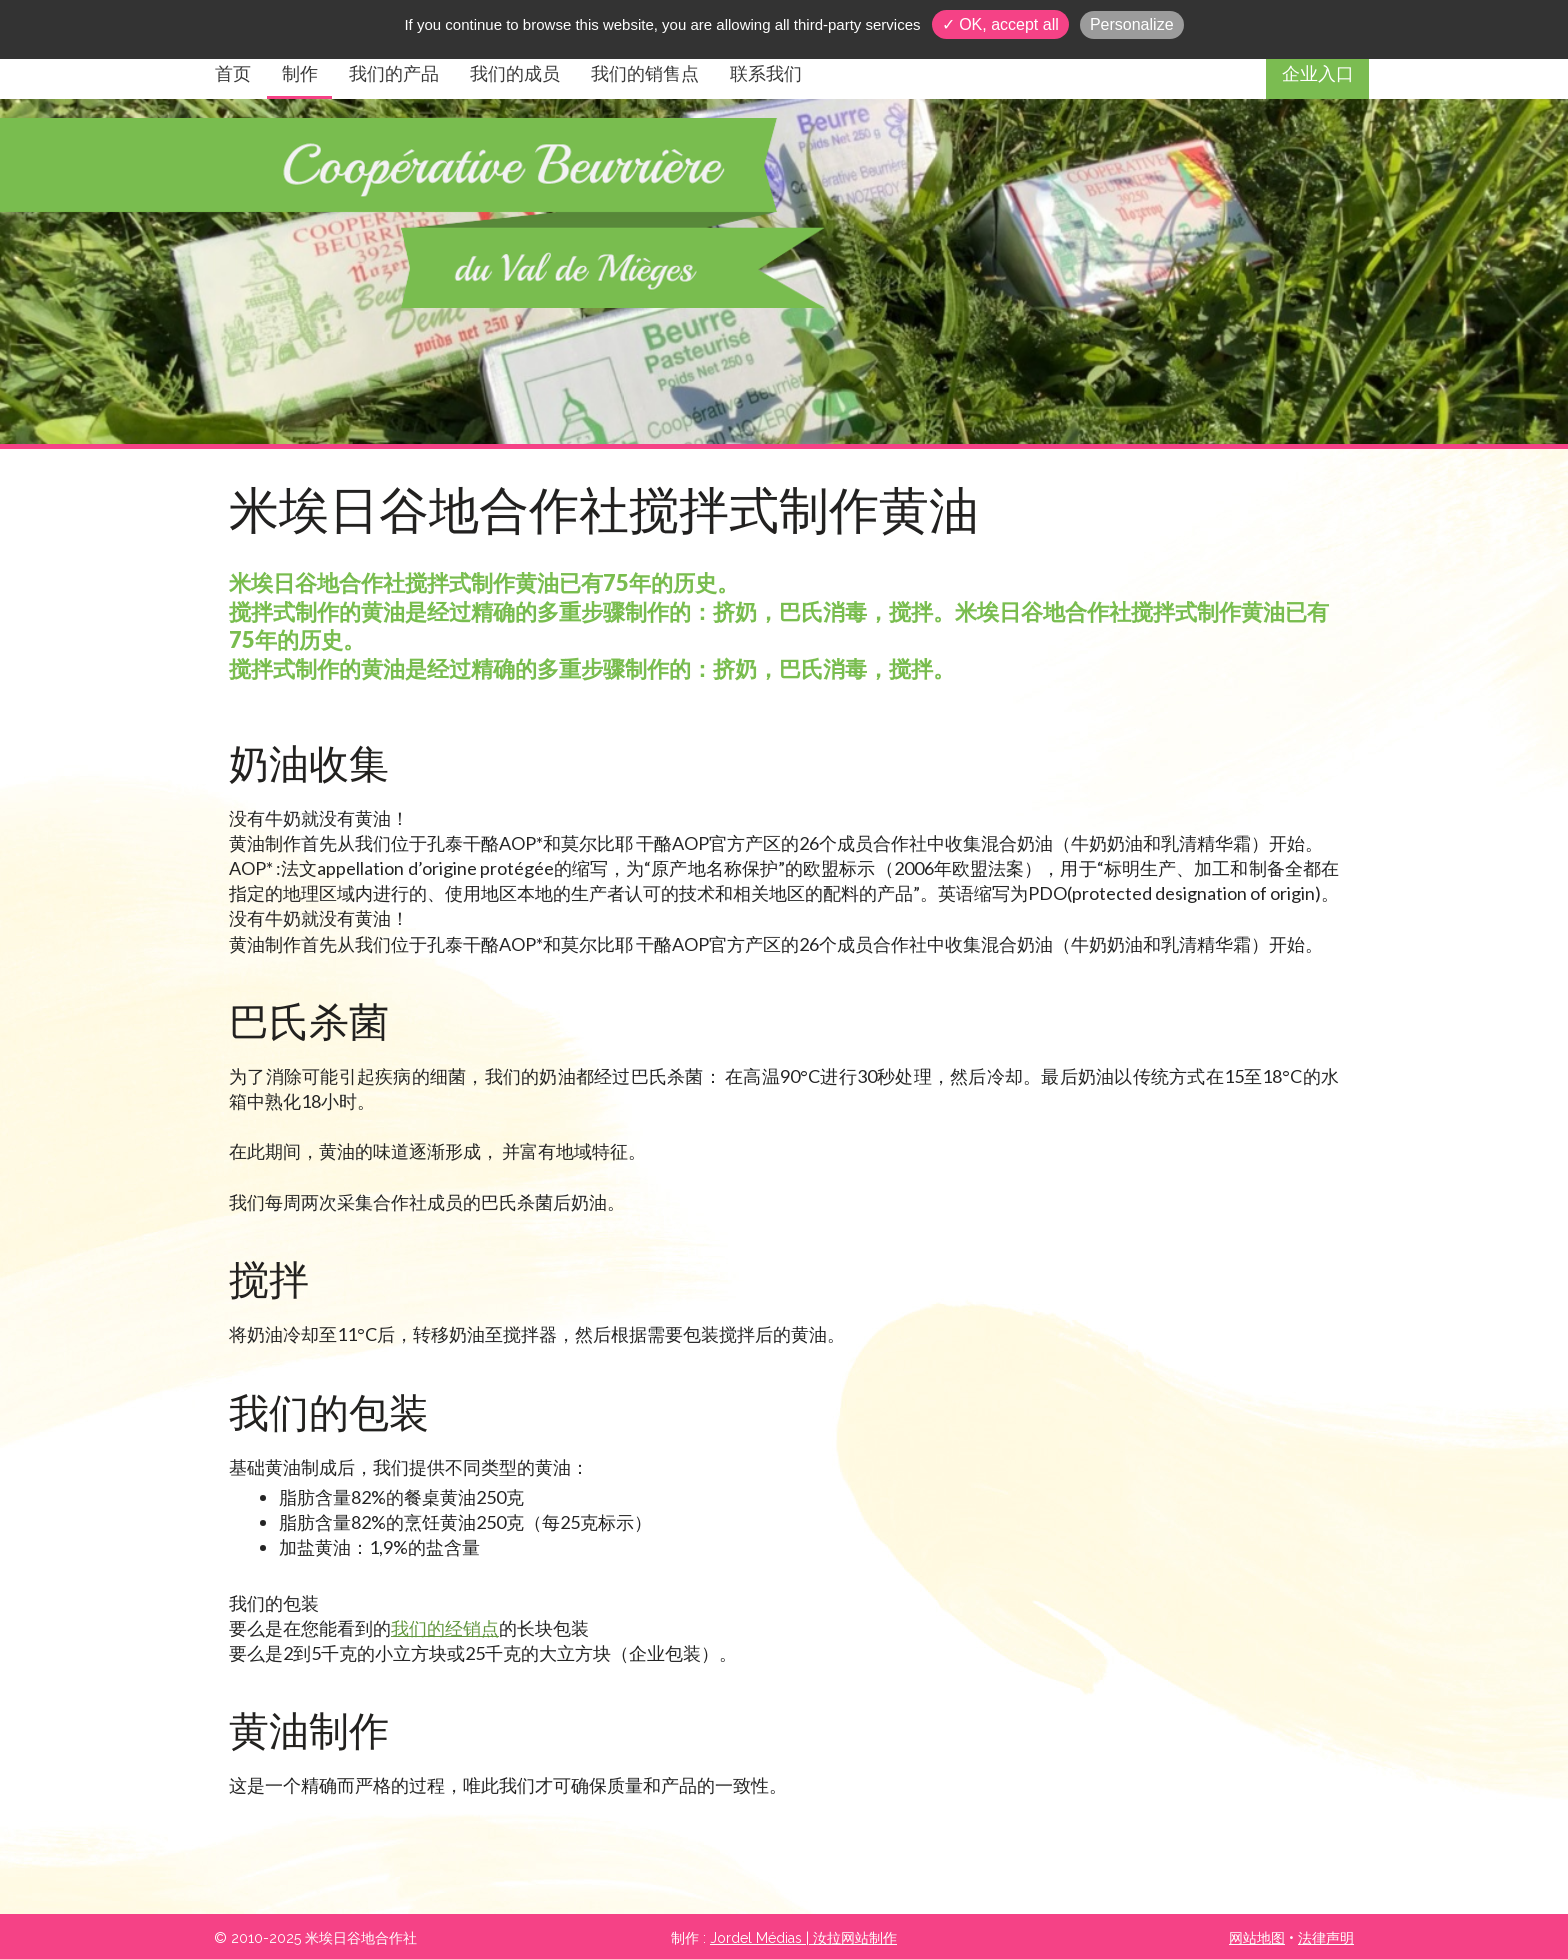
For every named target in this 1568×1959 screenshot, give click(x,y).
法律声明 (1326, 1938)
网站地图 (1257, 1938)
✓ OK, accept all (1000, 24)
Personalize (1132, 24)
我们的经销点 (445, 1628)
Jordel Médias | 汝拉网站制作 (803, 1938)
